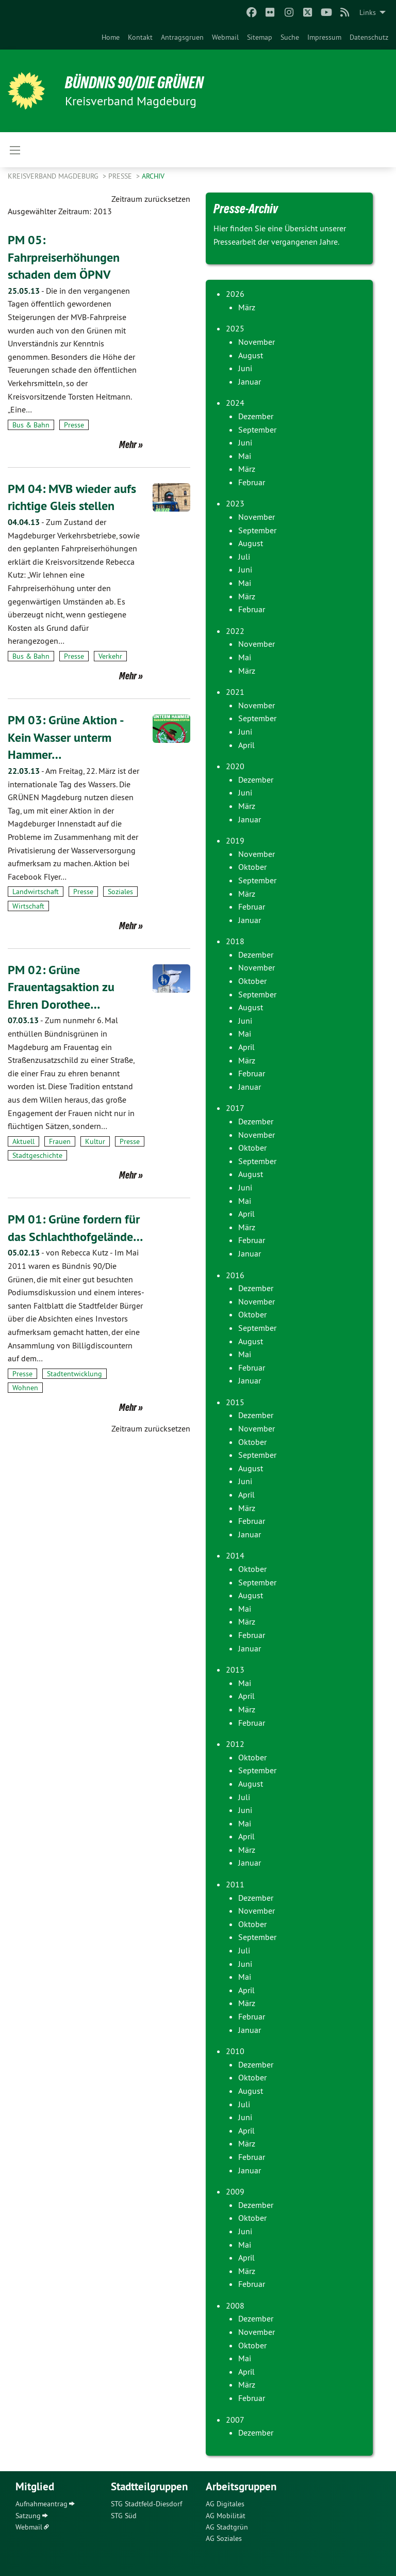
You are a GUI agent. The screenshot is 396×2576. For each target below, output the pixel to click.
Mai (244, 456)
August (250, 355)
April (246, 745)
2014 (235, 1555)
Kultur (95, 1141)
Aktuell (23, 1141)
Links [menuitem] (367, 12)
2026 (235, 294)
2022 (235, 631)
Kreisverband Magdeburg (54, 176)
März (246, 307)
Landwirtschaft (35, 891)
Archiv (153, 176)
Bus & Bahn (31, 425)
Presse (121, 176)
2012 (235, 1744)
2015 (235, 1402)
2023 (235, 503)
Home (111, 37)
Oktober (252, 867)
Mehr (128, 444)
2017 (235, 1108)
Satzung (28, 2515)
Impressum (324, 37)
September (257, 429)
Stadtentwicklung (74, 1373)
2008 (235, 2305)
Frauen (60, 1141)
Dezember (255, 416)
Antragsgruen (182, 37)
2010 (235, 2051)
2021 (235, 692)
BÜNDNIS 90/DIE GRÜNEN (134, 82)
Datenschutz (369, 37)
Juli (244, 556)
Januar (249, 381)
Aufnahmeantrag (41, 2503)
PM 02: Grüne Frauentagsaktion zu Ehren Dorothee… (61, 987)
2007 (235, 2419)
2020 (235, 766)
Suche (289, 37)
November (256, 342)
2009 (235, 2191)
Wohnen (25, 1387)
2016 (235, 1275)
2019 (235, 840)
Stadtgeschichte (37, 1155)
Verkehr (110, 656)
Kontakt (140, 37)
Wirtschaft (28, 906)
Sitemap (259, 37)
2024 (235, 402)
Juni (245, 368)
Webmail (225, 37)
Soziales (120, 891)
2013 (235, 1669)
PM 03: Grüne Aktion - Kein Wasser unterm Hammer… (65, 737)
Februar (251, 482)
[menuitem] (111, 37)
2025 (235, 328)
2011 (235, 1884)
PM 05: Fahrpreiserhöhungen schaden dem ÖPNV (64, 257)
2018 (235, 941)
